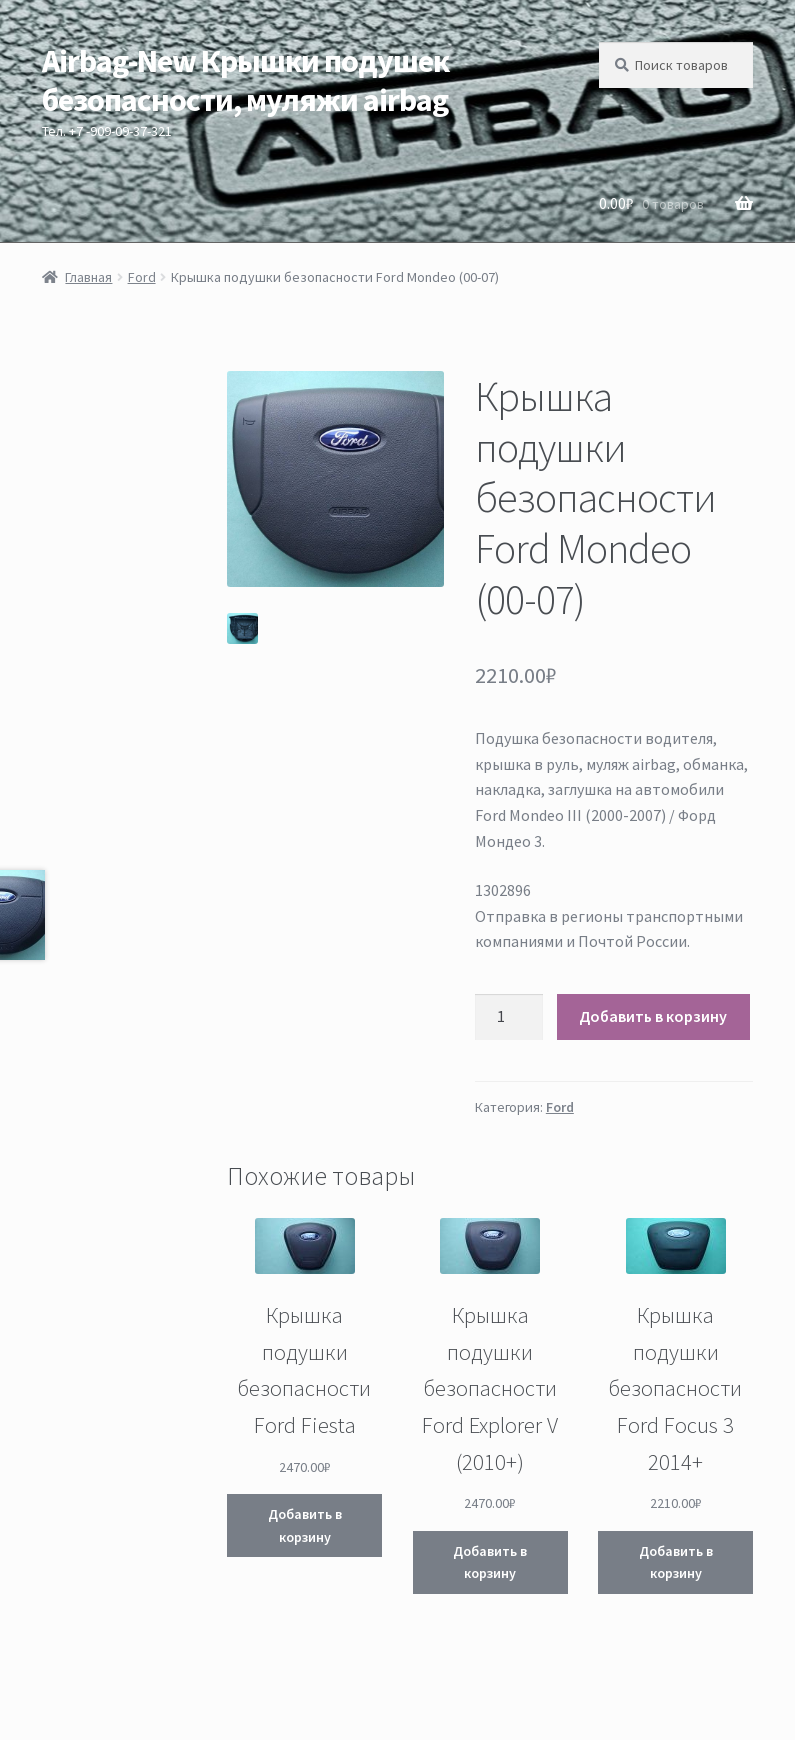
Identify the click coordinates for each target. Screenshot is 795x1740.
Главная (88, 277)
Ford (142, 277)
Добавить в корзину (653, 1016)
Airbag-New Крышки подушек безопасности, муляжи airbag (245, 80)
